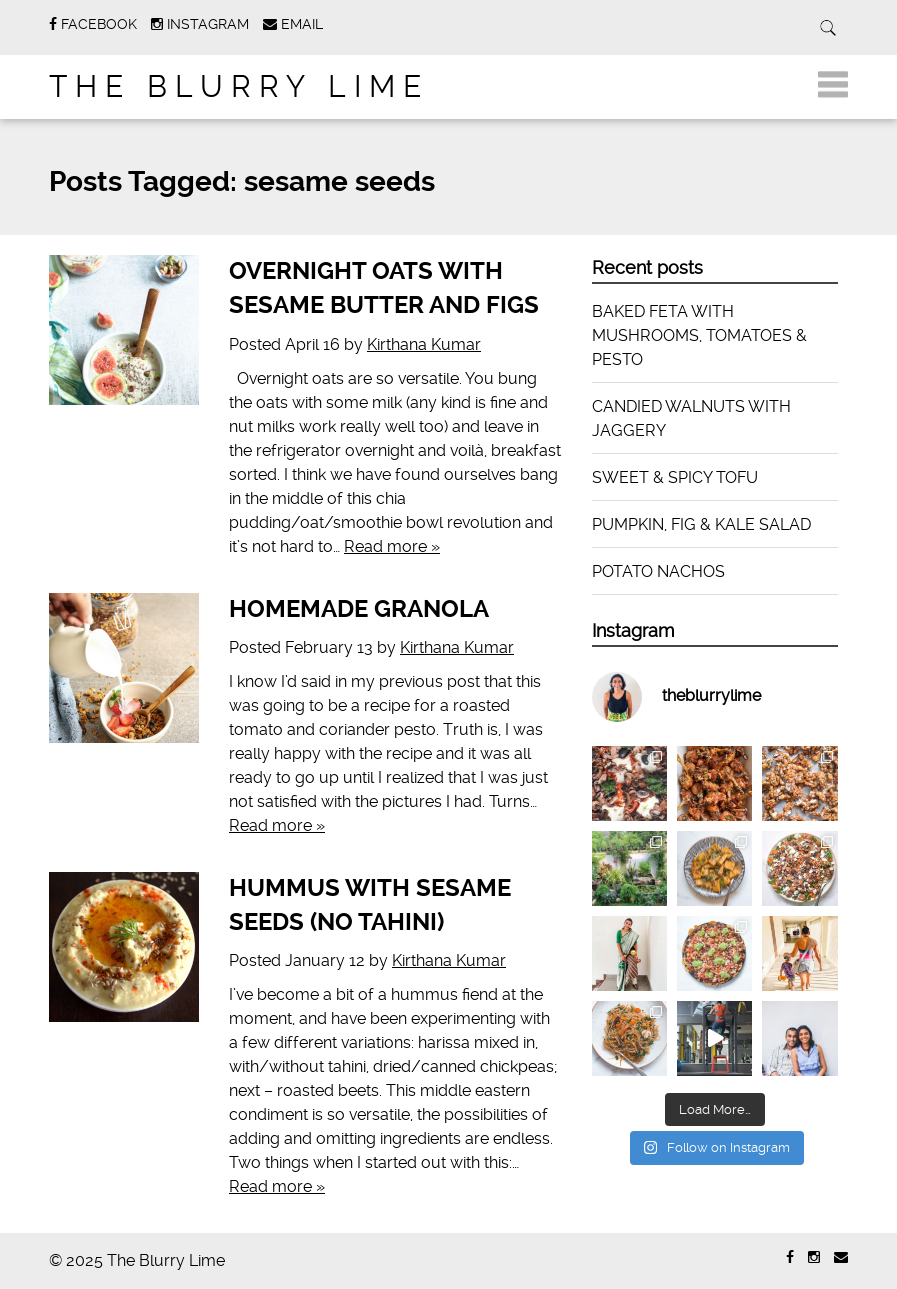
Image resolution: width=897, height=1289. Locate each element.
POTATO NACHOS (658, 571)
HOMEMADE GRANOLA (359, 609)
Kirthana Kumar (424, 344)
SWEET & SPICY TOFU (675, 477)
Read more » (392, 546)
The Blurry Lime (239, 86)
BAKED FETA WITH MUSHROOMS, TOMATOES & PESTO (699, 335)
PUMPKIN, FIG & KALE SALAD (701, 524)
